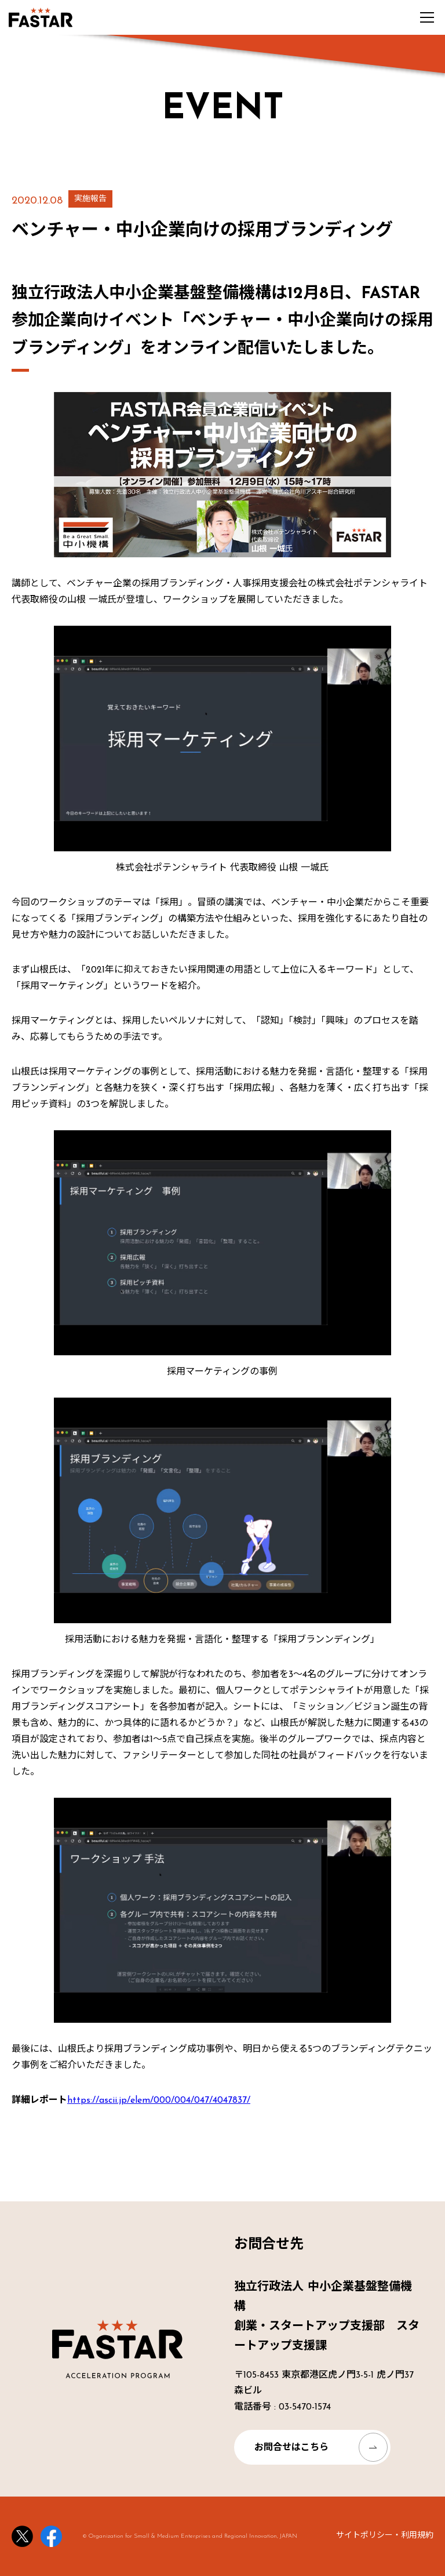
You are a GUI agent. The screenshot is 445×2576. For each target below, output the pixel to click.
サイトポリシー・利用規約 (384, 2535)
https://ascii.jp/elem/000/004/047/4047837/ (158, 2100)
